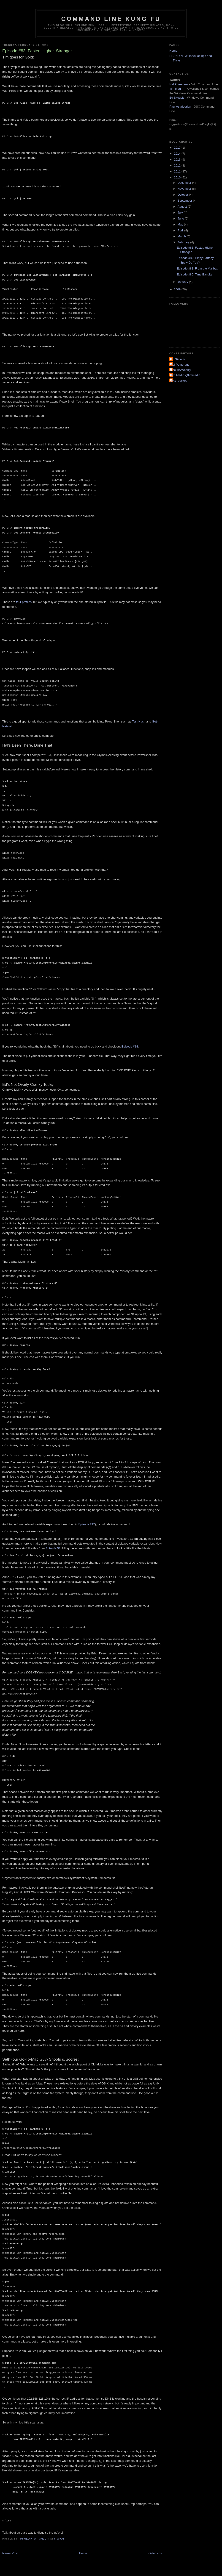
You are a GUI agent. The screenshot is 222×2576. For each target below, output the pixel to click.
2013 (177, 159)
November (185, 188)
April (181, 230)
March (182, 236)
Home (83, 2553)
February (184, 242)
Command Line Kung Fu (111, 18)
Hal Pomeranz (178, 84)
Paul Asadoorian (180, 106)
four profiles (24, 602)
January (183, 281)
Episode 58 (53, 1548)
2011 (177, 171)
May (181, 224)
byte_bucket (179, 380)
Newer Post (10, 2553)
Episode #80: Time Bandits (194, 274)
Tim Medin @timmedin (185, 375)
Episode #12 (86, 1524)
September (185, 200)
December (185, 182)
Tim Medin (176, 88)
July (181, 212)
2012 (177, 165)
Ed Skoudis (176, 97)
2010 (177, 177)
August (183, 206)
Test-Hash (139, 721)
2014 (177, 153)
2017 (177, 147)
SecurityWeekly (181, 370)
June (181, 218)
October (183, 194)
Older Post (155, 2553)
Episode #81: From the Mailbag (197, 268)
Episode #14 (129, 1046)
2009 (177, 289)
